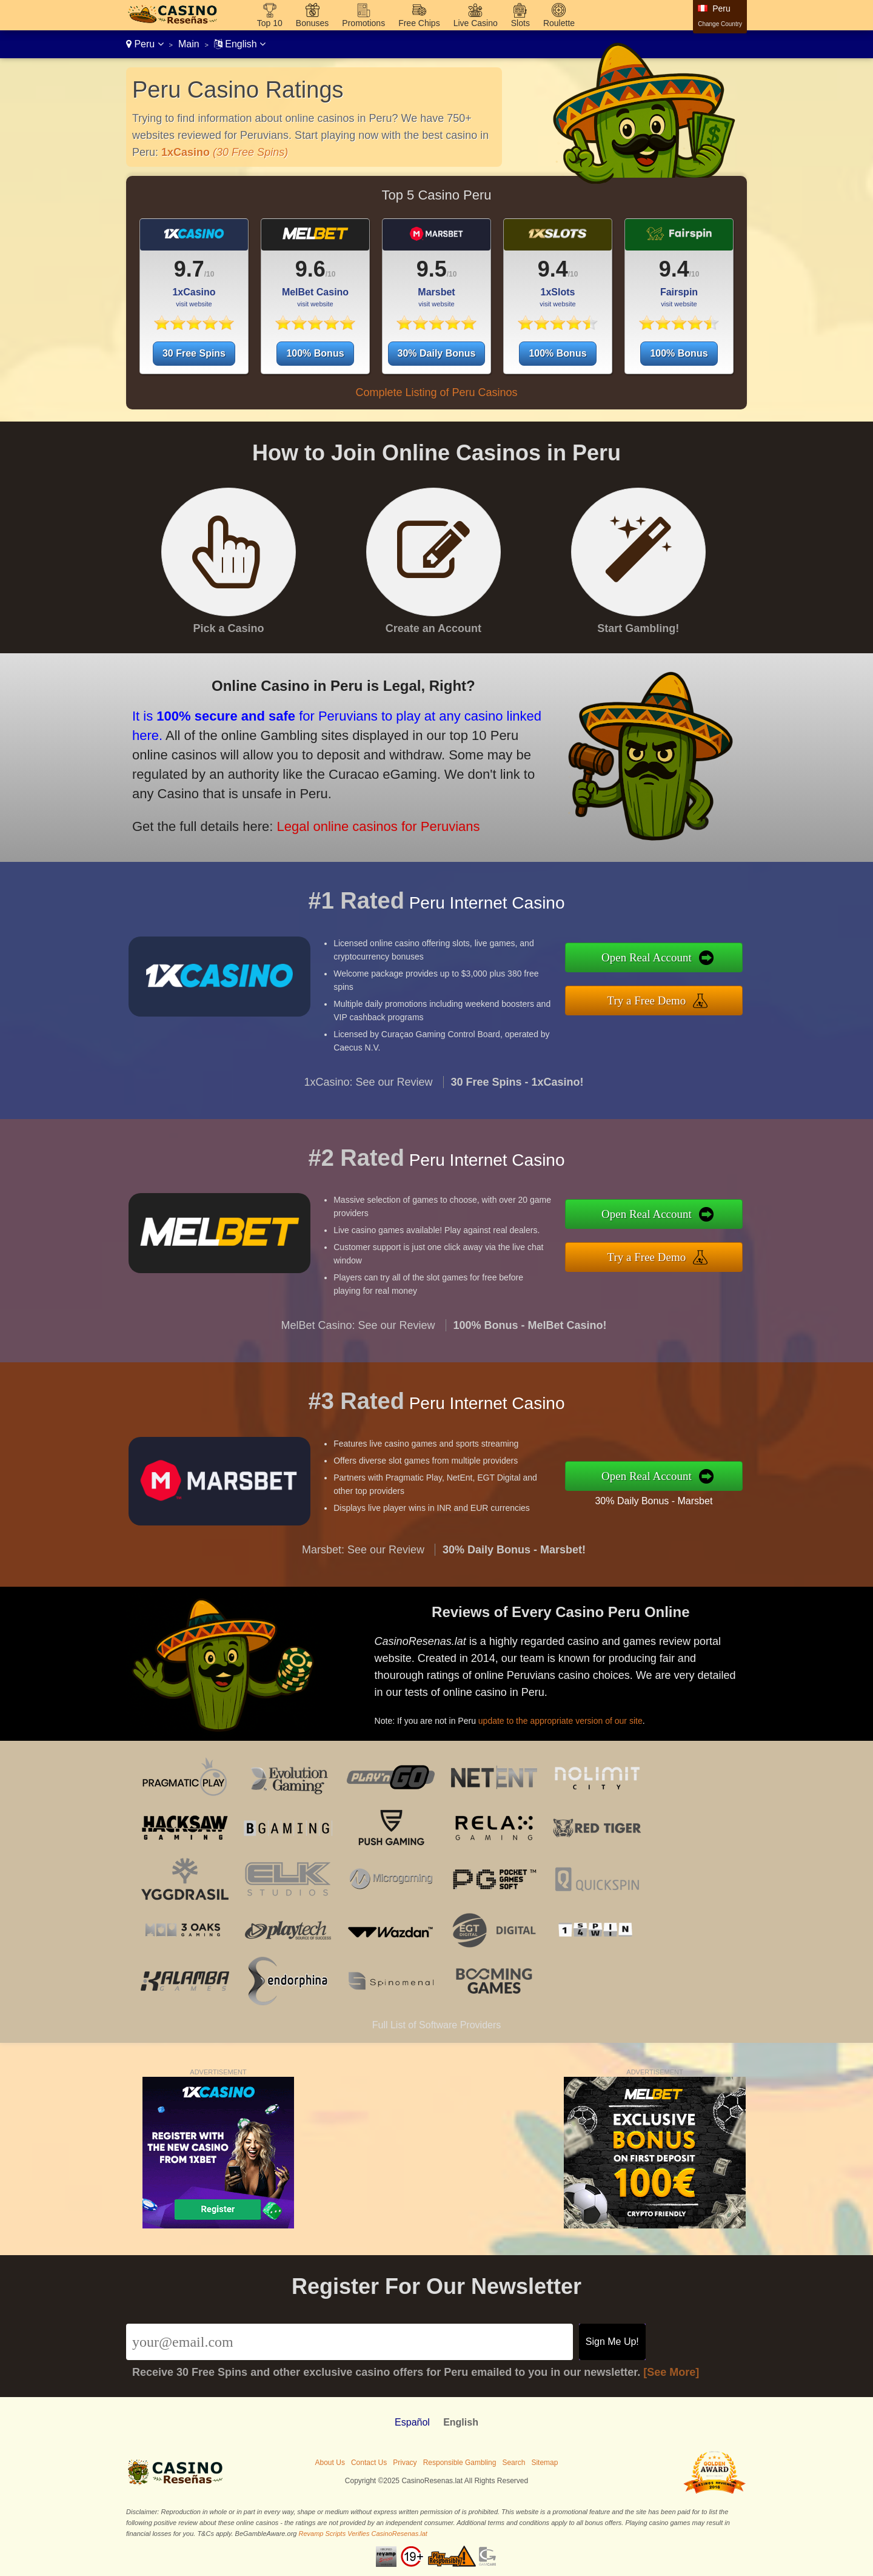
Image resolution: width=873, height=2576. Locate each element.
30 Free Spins (194, 353)
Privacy (404, 2462)
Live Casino (475, 23)
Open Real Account (665, 960)
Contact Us (369, 2462)
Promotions (363, 23)
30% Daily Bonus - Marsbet (671, 1497)
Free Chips (419, 23)
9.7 (189, 269)
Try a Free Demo (665, 998)
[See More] (671, 2372)
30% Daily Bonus (437, 353)
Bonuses (312, 23)
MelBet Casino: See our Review (358, 1343)
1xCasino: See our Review (368, 1100)
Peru (145, 44)
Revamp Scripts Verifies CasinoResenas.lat (363, 2533)
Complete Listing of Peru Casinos (436, 392)
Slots (520, 23)
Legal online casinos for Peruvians (356, 818)
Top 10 (270, 23)
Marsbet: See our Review (363, 1568)
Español (412, 2422)
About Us (330, 2462)
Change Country (720, 24)
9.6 (310, 269)
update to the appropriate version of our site (578, 1714)
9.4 (553, 269)
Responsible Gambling (460, 2462)
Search (513, 2462)
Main (188, 44)
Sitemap (544, 2462)
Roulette (559, 23)
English (240, 44)
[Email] (349, 2342)
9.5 (431, 269)
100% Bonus (315, 353)
